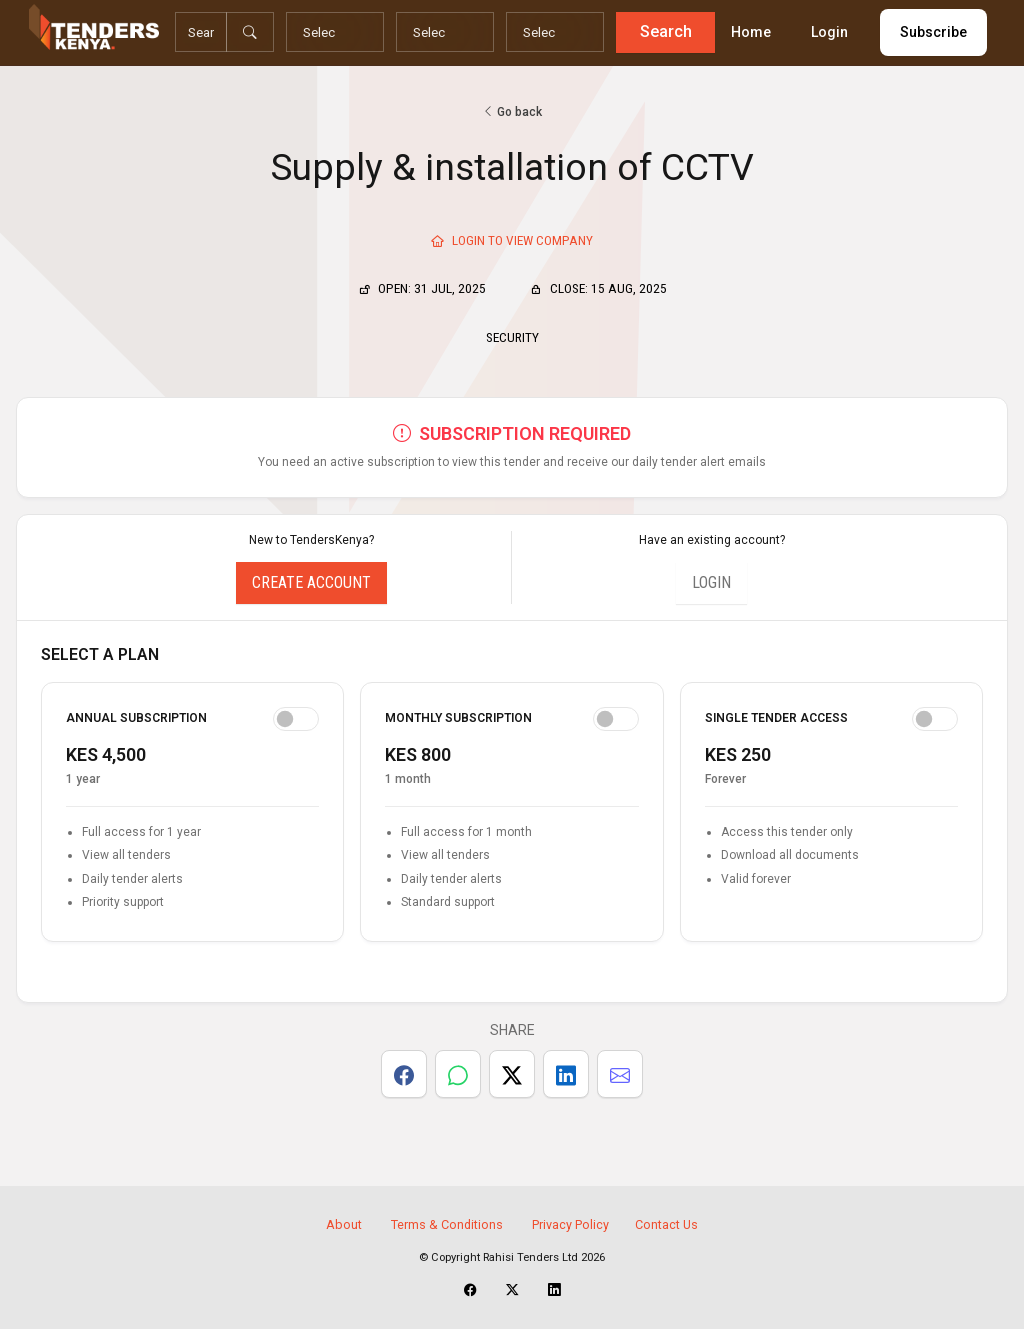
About (344, 1224)
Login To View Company (512, 240)
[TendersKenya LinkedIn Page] (554, 1290)
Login (826, 32)
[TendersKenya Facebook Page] (470, 1290)
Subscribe (930, 32)
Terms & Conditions (447, 1224)
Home (748, 32)
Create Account (311, 582)
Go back (512, 112)
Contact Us (666, 1224)
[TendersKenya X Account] (512, 1290)
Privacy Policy (570, 1224)
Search (663, 31)
